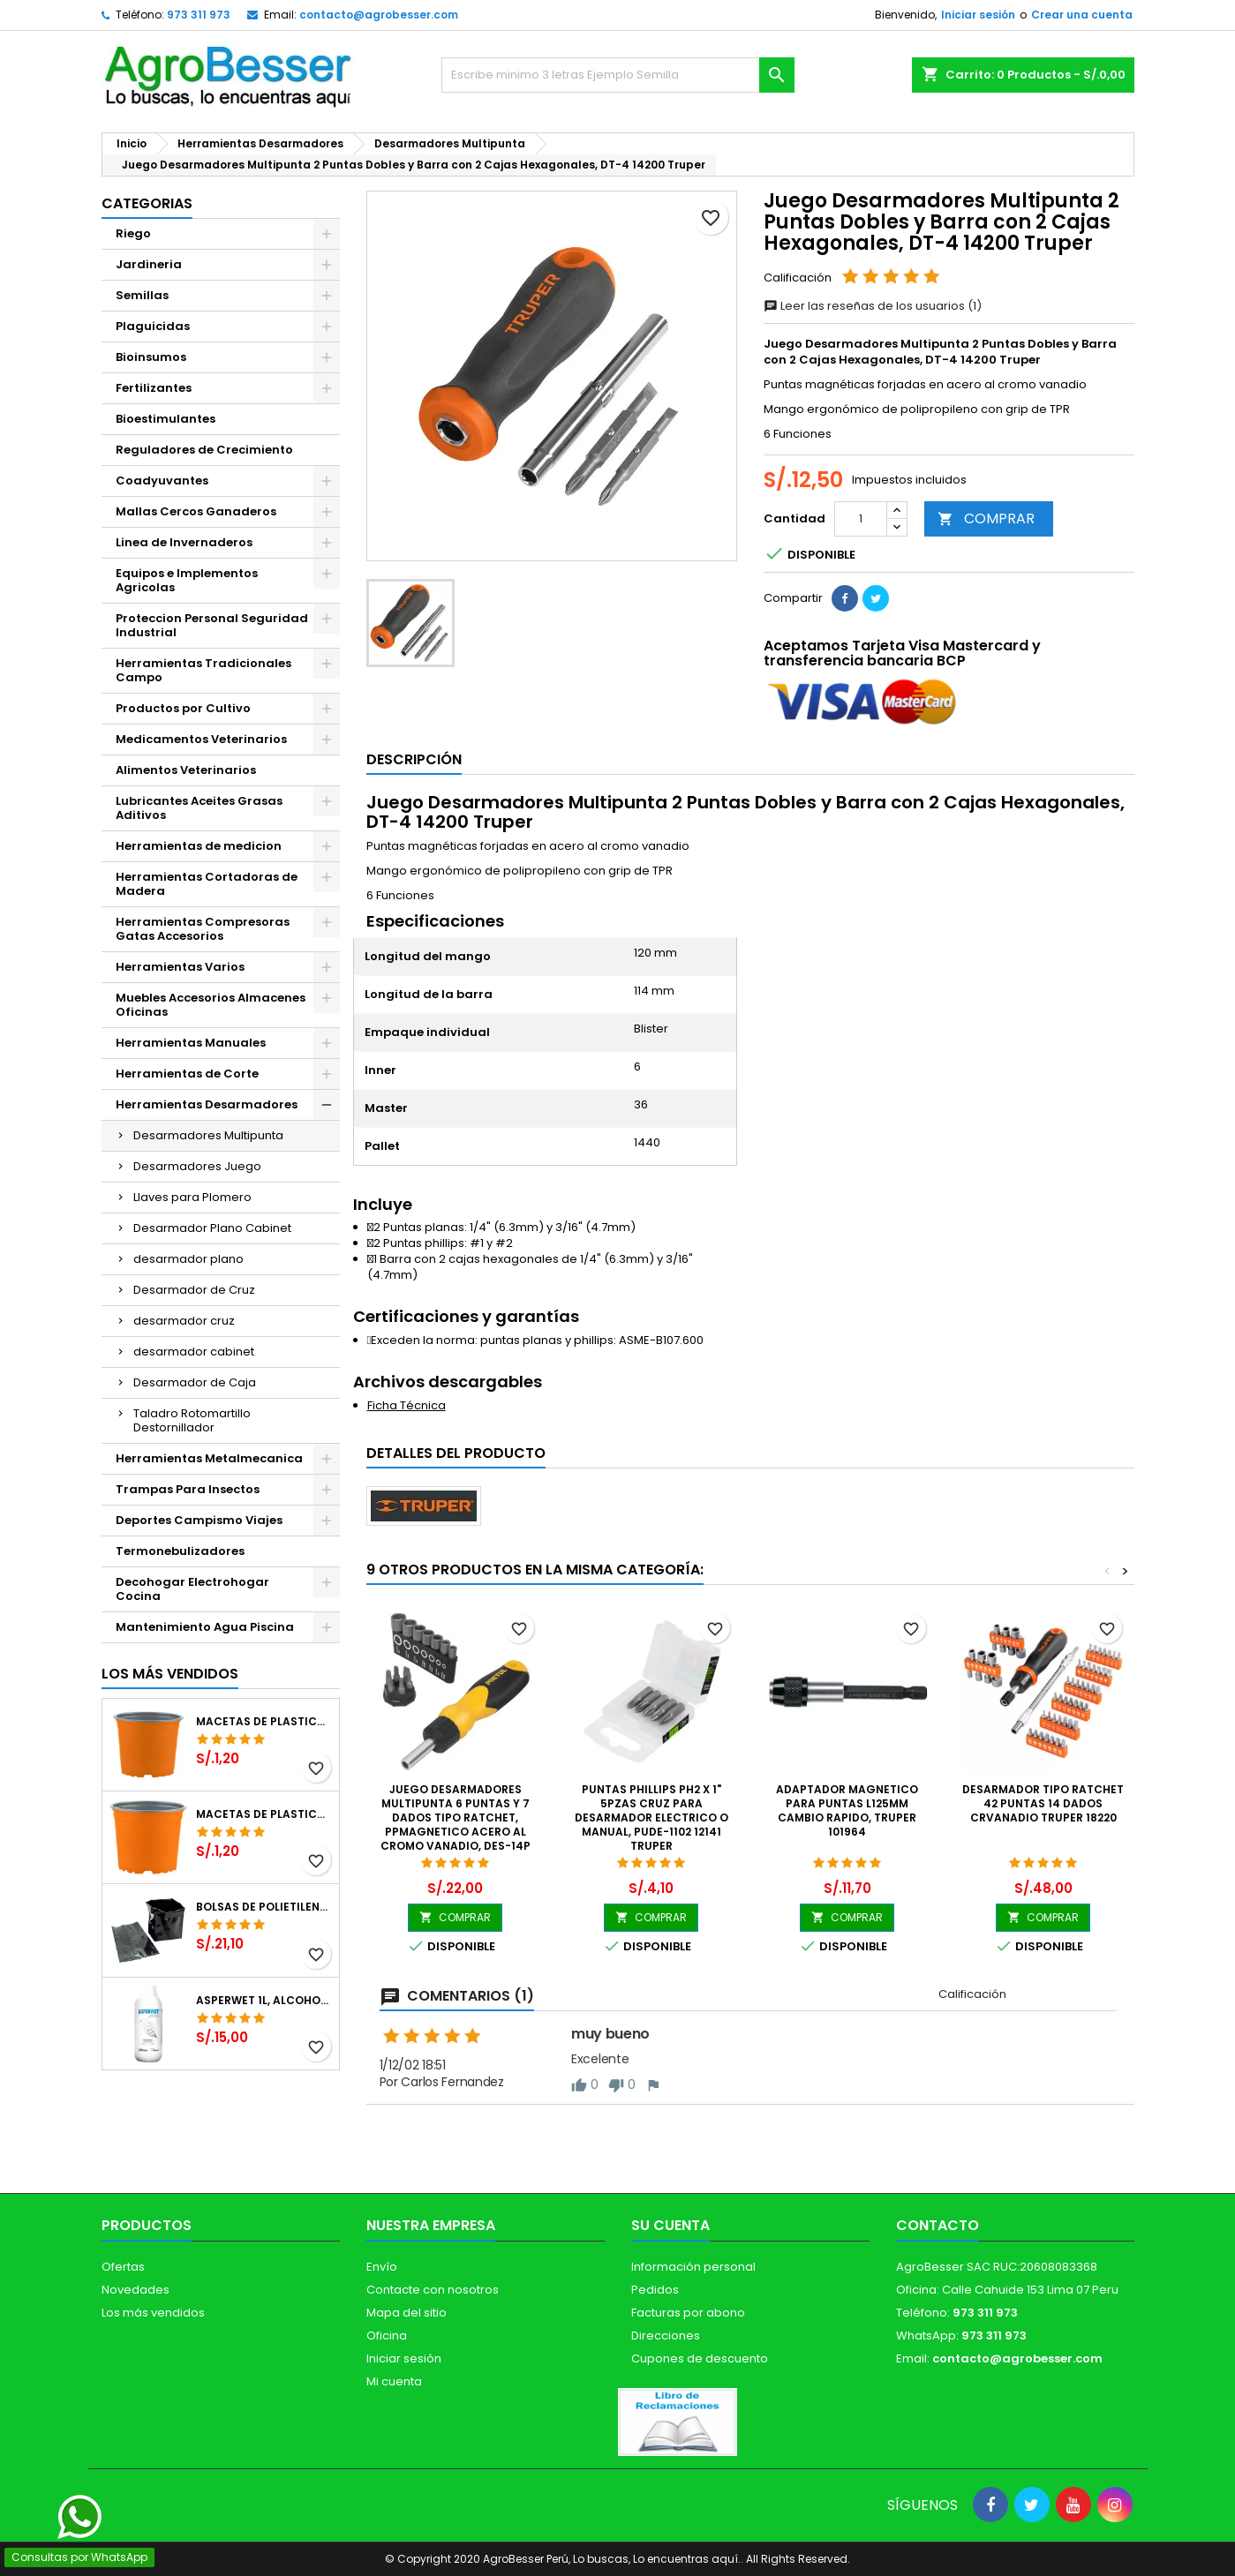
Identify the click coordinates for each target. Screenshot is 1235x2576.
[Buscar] (617, 75)
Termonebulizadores (180, 1551)
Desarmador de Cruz (194, 1289)
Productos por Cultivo (183, 708)
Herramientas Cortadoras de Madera (206, 883)
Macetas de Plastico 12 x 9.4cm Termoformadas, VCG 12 (264, 1721)
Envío (381, 2266)
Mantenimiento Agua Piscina (205, 1626)
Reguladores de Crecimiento (204, 449)
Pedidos (655, 2289)
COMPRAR (986, 518)
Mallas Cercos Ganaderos (196, 511)
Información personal (693, 2266)
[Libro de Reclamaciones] (677, 2421)
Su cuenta (670, 2225)
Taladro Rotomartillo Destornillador (192, 1420)
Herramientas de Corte (187, 1073)
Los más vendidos (170, 1674)
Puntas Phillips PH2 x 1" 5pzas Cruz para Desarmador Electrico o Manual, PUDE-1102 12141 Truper (651, 1817)
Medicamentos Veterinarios (201, 739)
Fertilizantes (154, 387)
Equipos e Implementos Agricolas (187, 580)
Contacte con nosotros (432, 2289)
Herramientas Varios (180, 966)
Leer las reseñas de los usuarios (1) (873, 305)
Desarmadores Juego (197, 1166)
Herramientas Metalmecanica (209, 1458)
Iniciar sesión (978, 14)
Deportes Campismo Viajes (199, 1520)
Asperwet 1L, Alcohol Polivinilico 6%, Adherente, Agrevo (264, 2000)
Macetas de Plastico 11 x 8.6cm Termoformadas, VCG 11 (264, 1814)
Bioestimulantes (165, 418)
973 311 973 (198, 14)
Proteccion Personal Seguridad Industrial (212, 625)
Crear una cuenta (1082, 14)
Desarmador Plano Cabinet (212, 1228)
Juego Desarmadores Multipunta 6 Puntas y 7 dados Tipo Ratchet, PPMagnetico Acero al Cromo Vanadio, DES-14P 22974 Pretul (455, 1824)
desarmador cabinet (193, 1351)
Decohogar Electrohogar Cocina (192, 1588)
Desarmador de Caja (194, 1382)
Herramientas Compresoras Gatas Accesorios (203, 928)
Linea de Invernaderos (184, 542)
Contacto (937, 2225)
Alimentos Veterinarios (186, 770)
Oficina (386, 2335)
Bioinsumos (151, 357)
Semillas (142, 295)
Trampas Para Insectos (188, 1489)
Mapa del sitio (406, 2312)
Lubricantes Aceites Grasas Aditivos (199, 807)
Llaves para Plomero (192, 1197)
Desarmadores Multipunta (208, 1135)
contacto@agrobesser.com (378, 14)
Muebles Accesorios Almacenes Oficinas (210, 1004)
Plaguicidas (153, 326)
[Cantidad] (860, 519)
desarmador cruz (184, 1320)
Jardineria (149, 264)
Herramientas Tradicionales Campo (203, 670)
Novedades (135, 2289)
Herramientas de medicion (199, 845)
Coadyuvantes (162, 480)
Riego (133, 233)
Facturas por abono (688, 2312)
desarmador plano (188, 1258)
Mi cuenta (394, 2381)
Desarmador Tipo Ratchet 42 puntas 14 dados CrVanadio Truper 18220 (1043, 1803)
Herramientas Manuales (191, 1042)
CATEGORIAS (147, 203)
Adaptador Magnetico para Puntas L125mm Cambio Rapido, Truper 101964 (847, 1810)
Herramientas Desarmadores (206, 1104)
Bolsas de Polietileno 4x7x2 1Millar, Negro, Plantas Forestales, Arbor (264, 1907)
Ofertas (123, 2266)
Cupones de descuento (699, 2358)
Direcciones (665, 2335)
